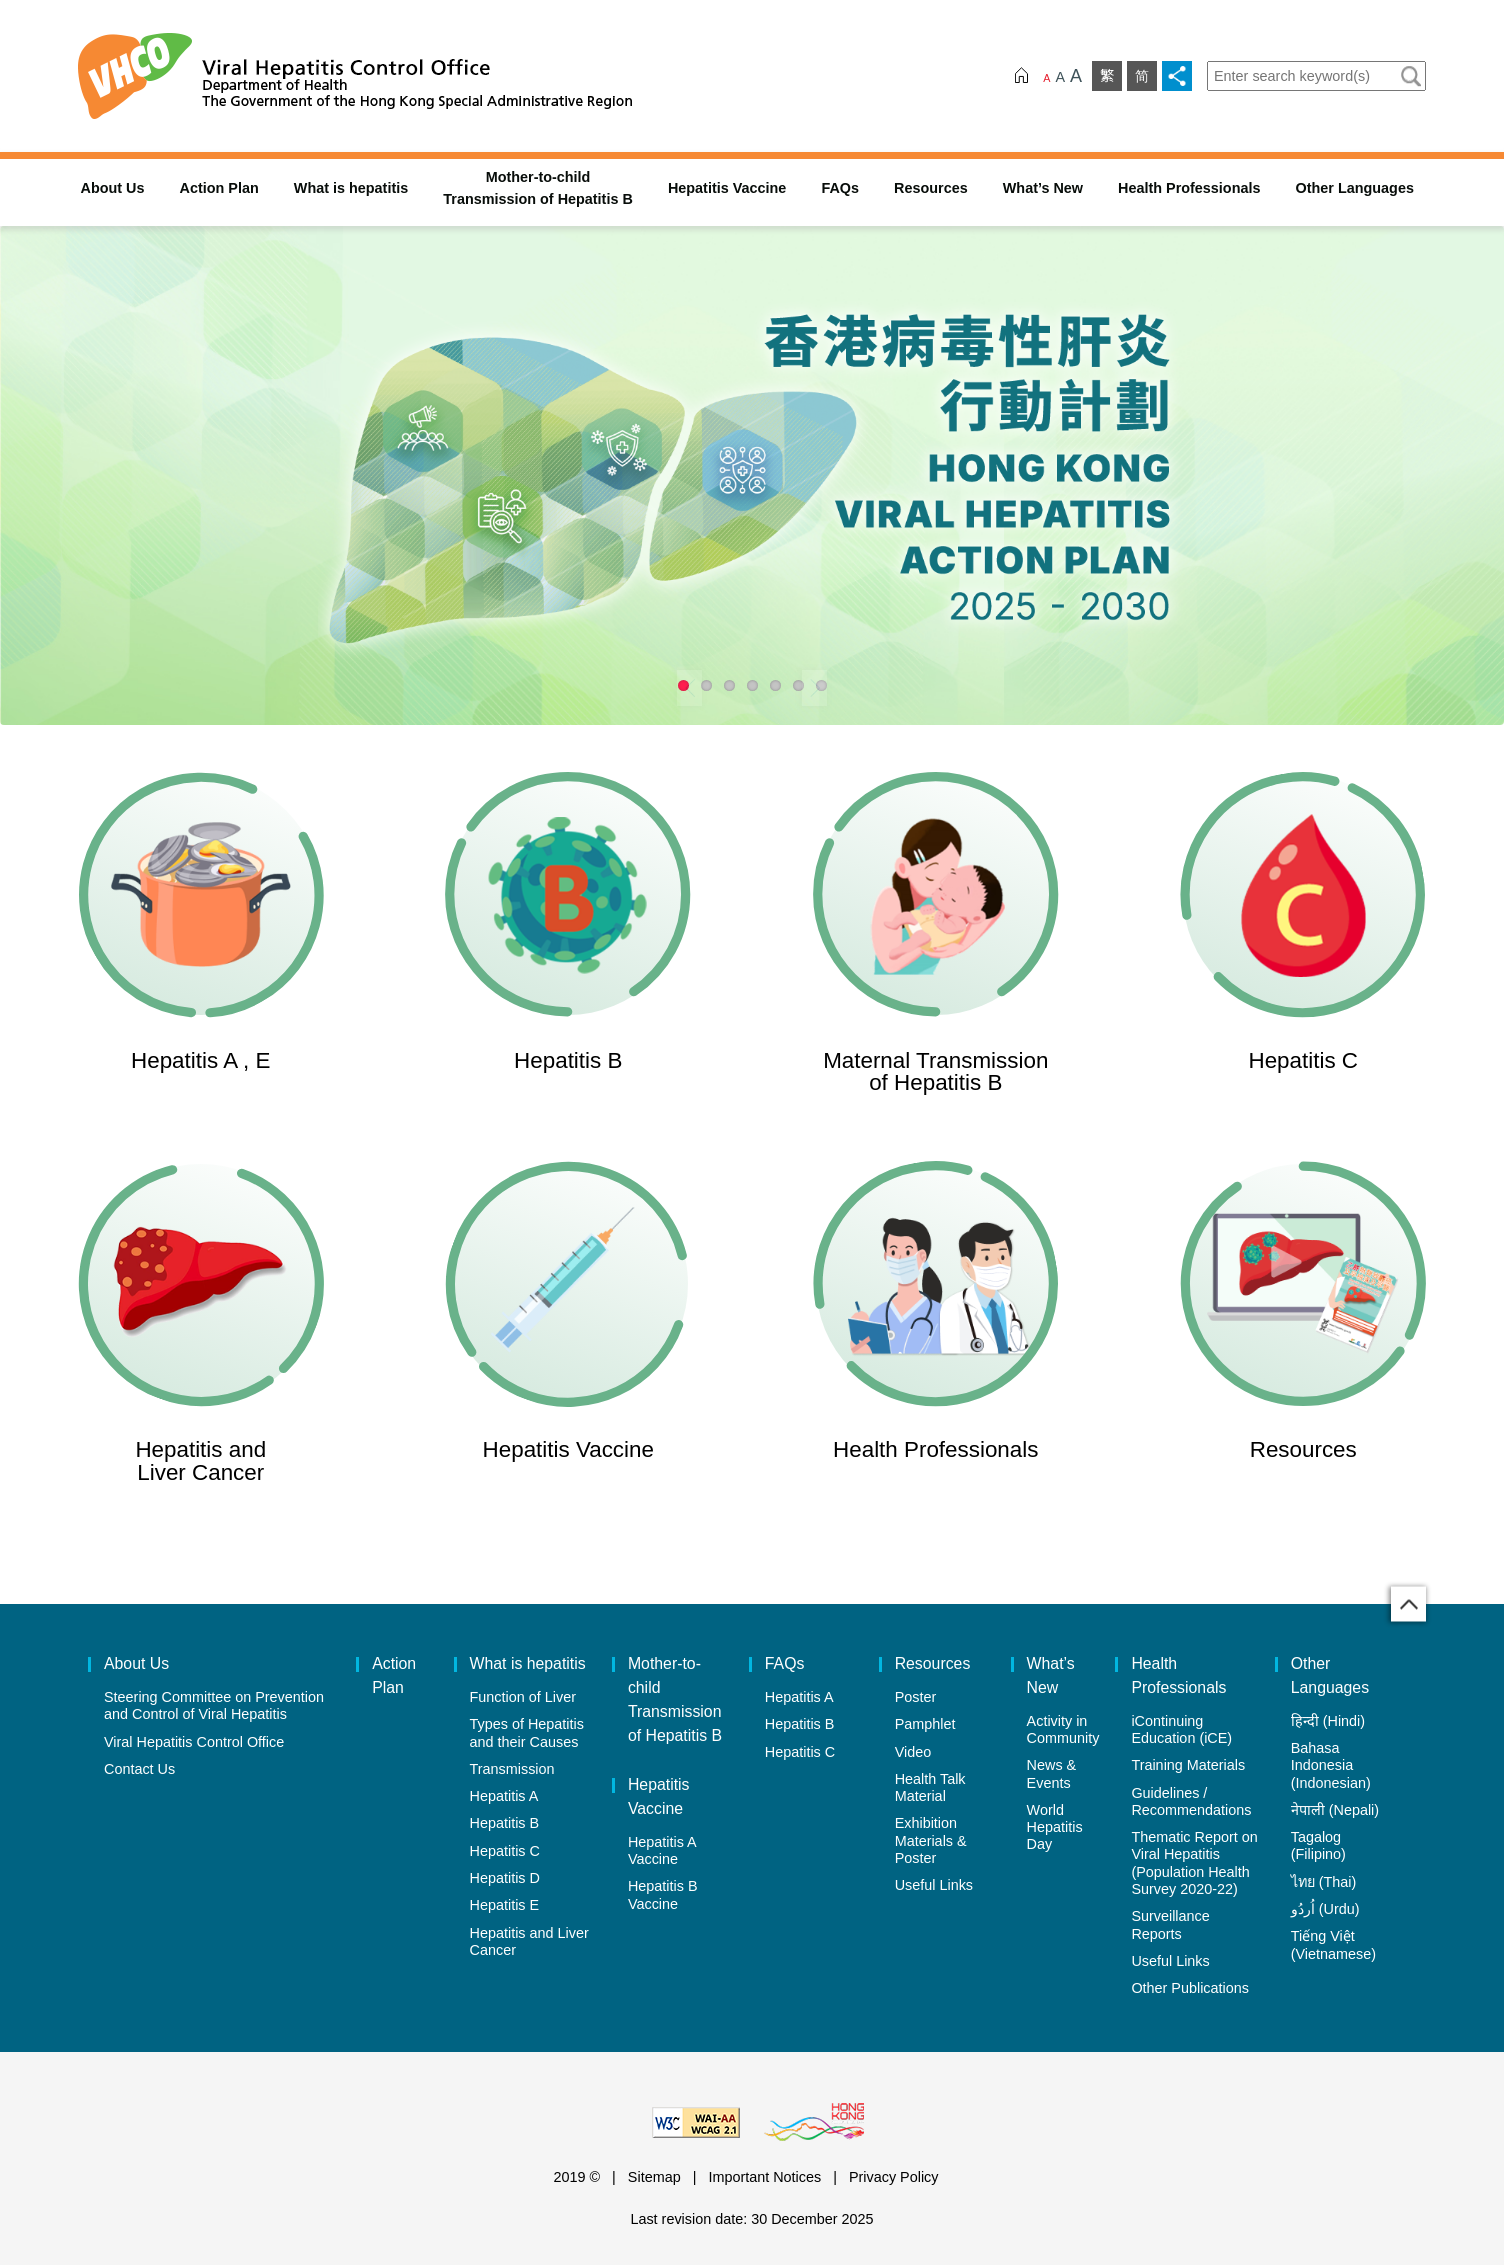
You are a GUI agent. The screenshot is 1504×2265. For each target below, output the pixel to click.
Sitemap (654, 2177)
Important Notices (764, 2177)
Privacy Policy (894, 2177)
